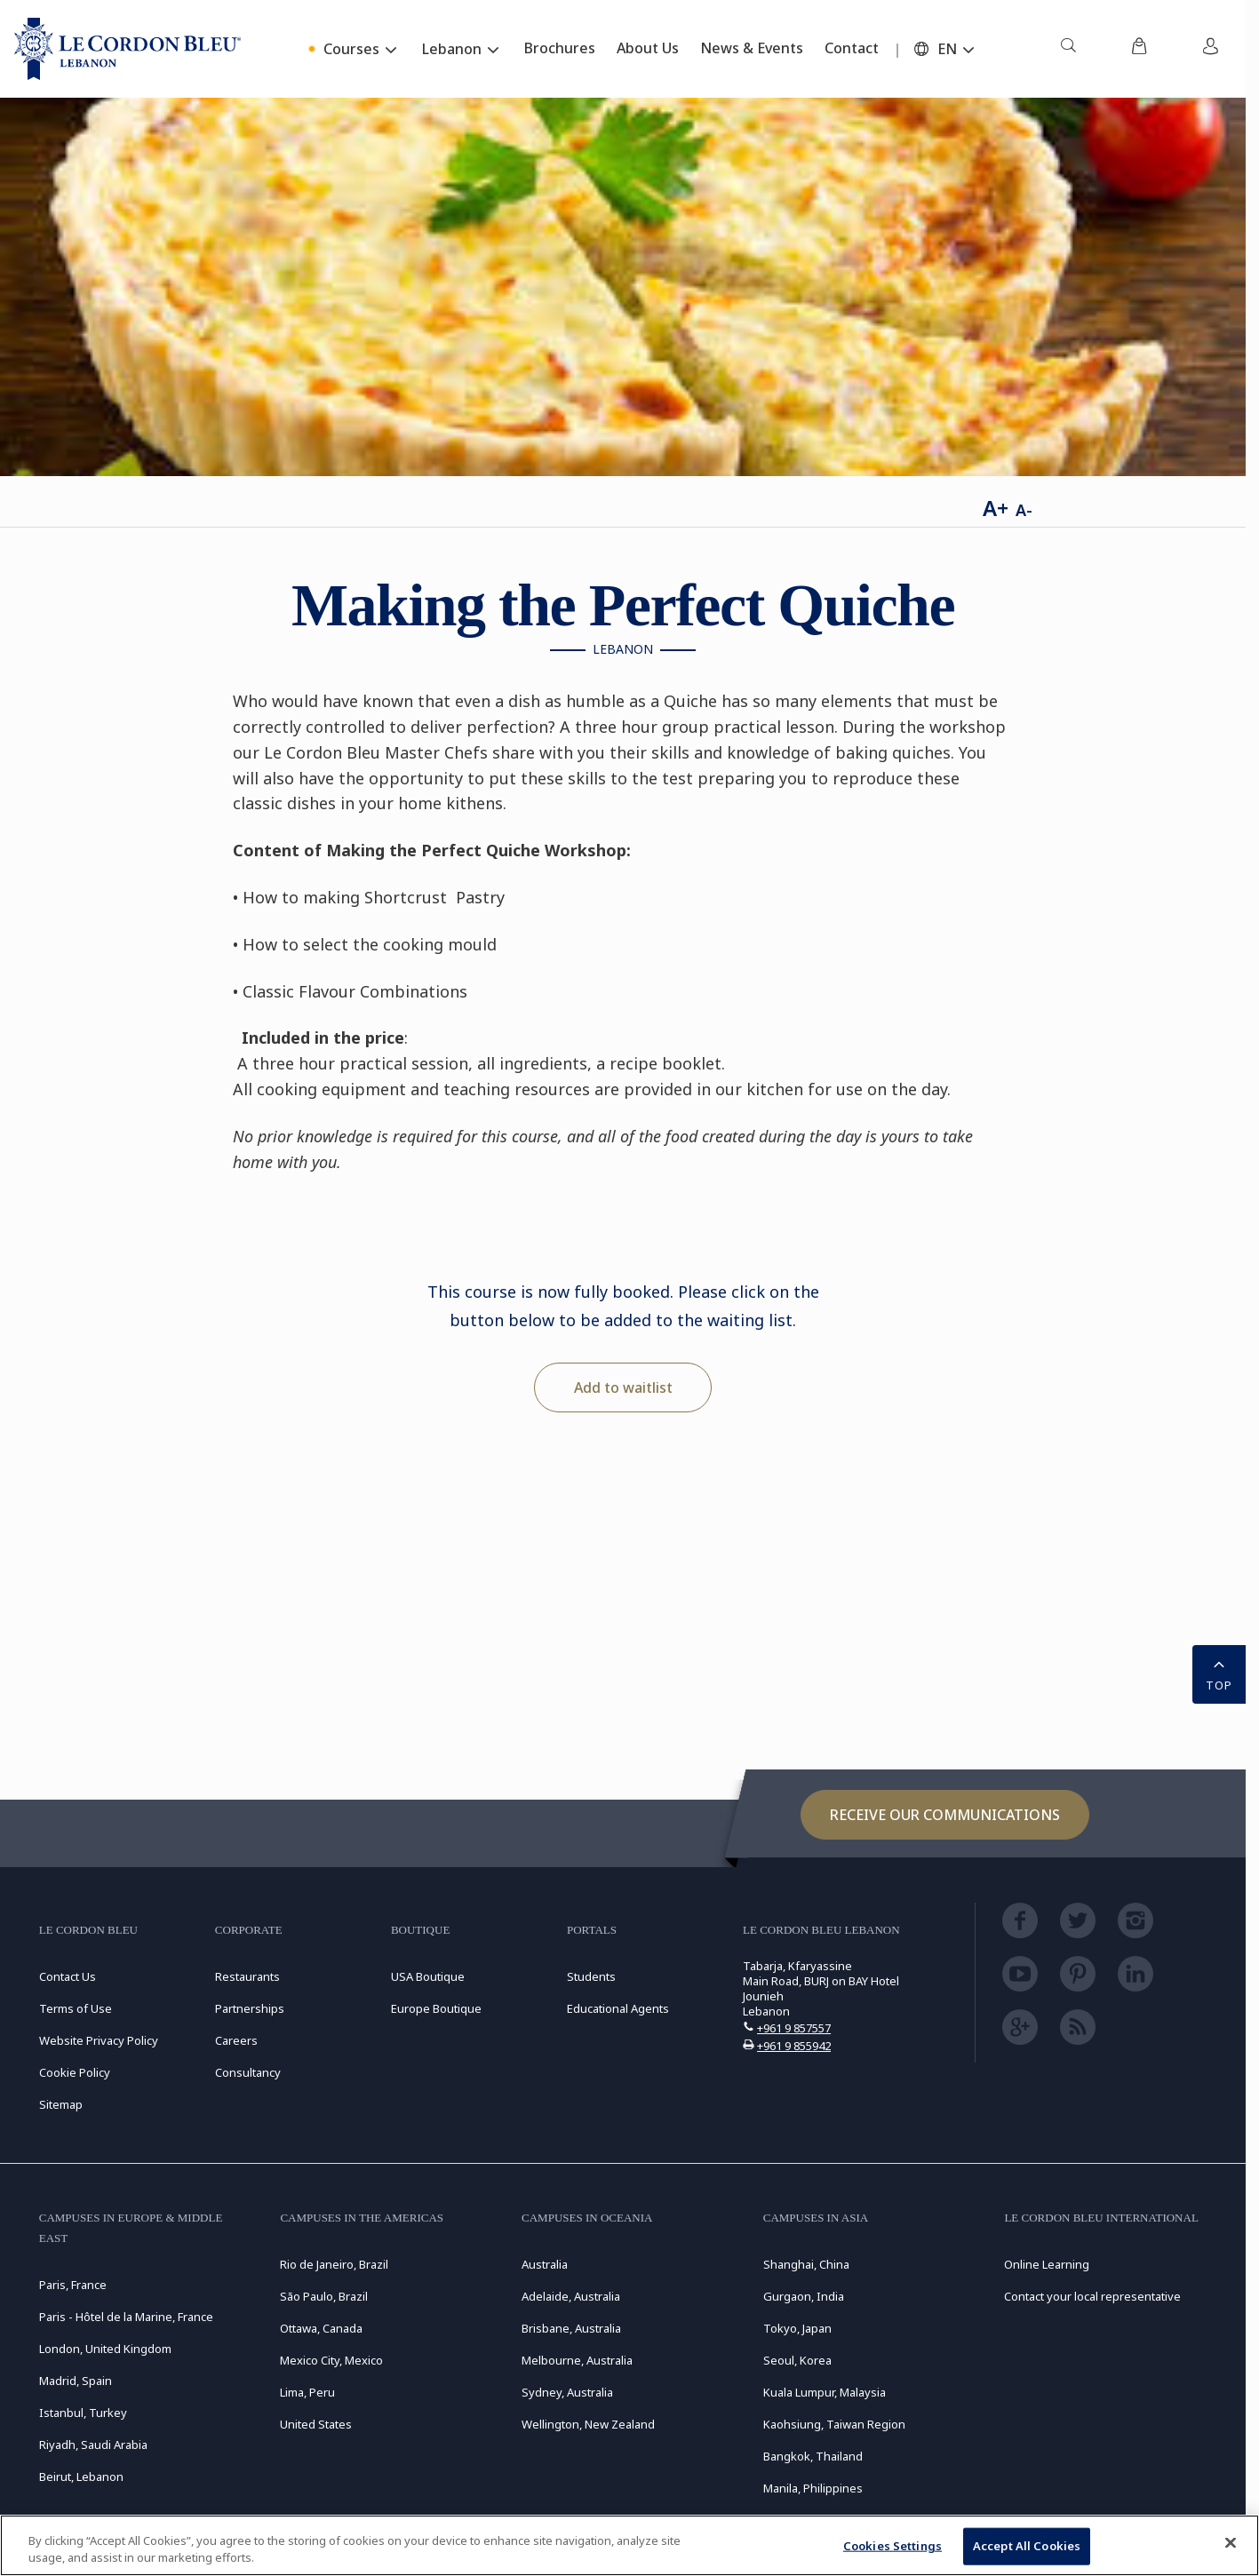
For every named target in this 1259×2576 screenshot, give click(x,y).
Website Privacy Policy (98, 2040)
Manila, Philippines (813, 2488)
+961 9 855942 (794, 2046)
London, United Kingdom (105, 2349)
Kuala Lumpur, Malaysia (824, 2392)
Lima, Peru (307, 2392)
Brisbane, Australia (571, 2328)
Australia (545, 2264)
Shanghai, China (806, 2264)
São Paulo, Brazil (324, 2296)
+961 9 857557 (794, 2028)
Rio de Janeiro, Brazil (334, 2264)
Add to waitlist (623, 1387)
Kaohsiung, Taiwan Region (834, 2424)
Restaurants (247, 1976)
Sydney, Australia (567, 2392)
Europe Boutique (436, 2008)
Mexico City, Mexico (331, 2360)
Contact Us (67, 1976)
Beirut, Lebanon (81, 2477)
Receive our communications (945, 1815)
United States (316, 2424)
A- (1024, 510)
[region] (629, 2545)
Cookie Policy (74, 2072)
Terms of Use (75, 2008)
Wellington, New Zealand (588, 2424)
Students (591, 1976)
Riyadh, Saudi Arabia (93, 2445)
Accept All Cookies (1026, 2546)
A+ (995, 507)
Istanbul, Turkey (83, 2413)
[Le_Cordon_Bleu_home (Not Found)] (127, 49)
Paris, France (73, 2285)
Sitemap (61, 2104)
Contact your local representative (1092, 2296)
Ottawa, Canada (321, 2328)
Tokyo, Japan (797, 2328)
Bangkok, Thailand (813, 2456)
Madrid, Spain (75, 2381)
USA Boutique (428, 1976)
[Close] (1230, 2543)
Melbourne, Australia (577, 2360)
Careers (236, 2040)
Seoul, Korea (797, 2360)
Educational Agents (618, 2008)
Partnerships (249, 2008)
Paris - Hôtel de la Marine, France (126, 2317)
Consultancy (248, 2072)
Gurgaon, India (803, 2296)
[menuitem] (1068, 49)
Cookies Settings (892, 2546)
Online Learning (1046, 2264)
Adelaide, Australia (571, 2296)
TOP (1219, 1672)
